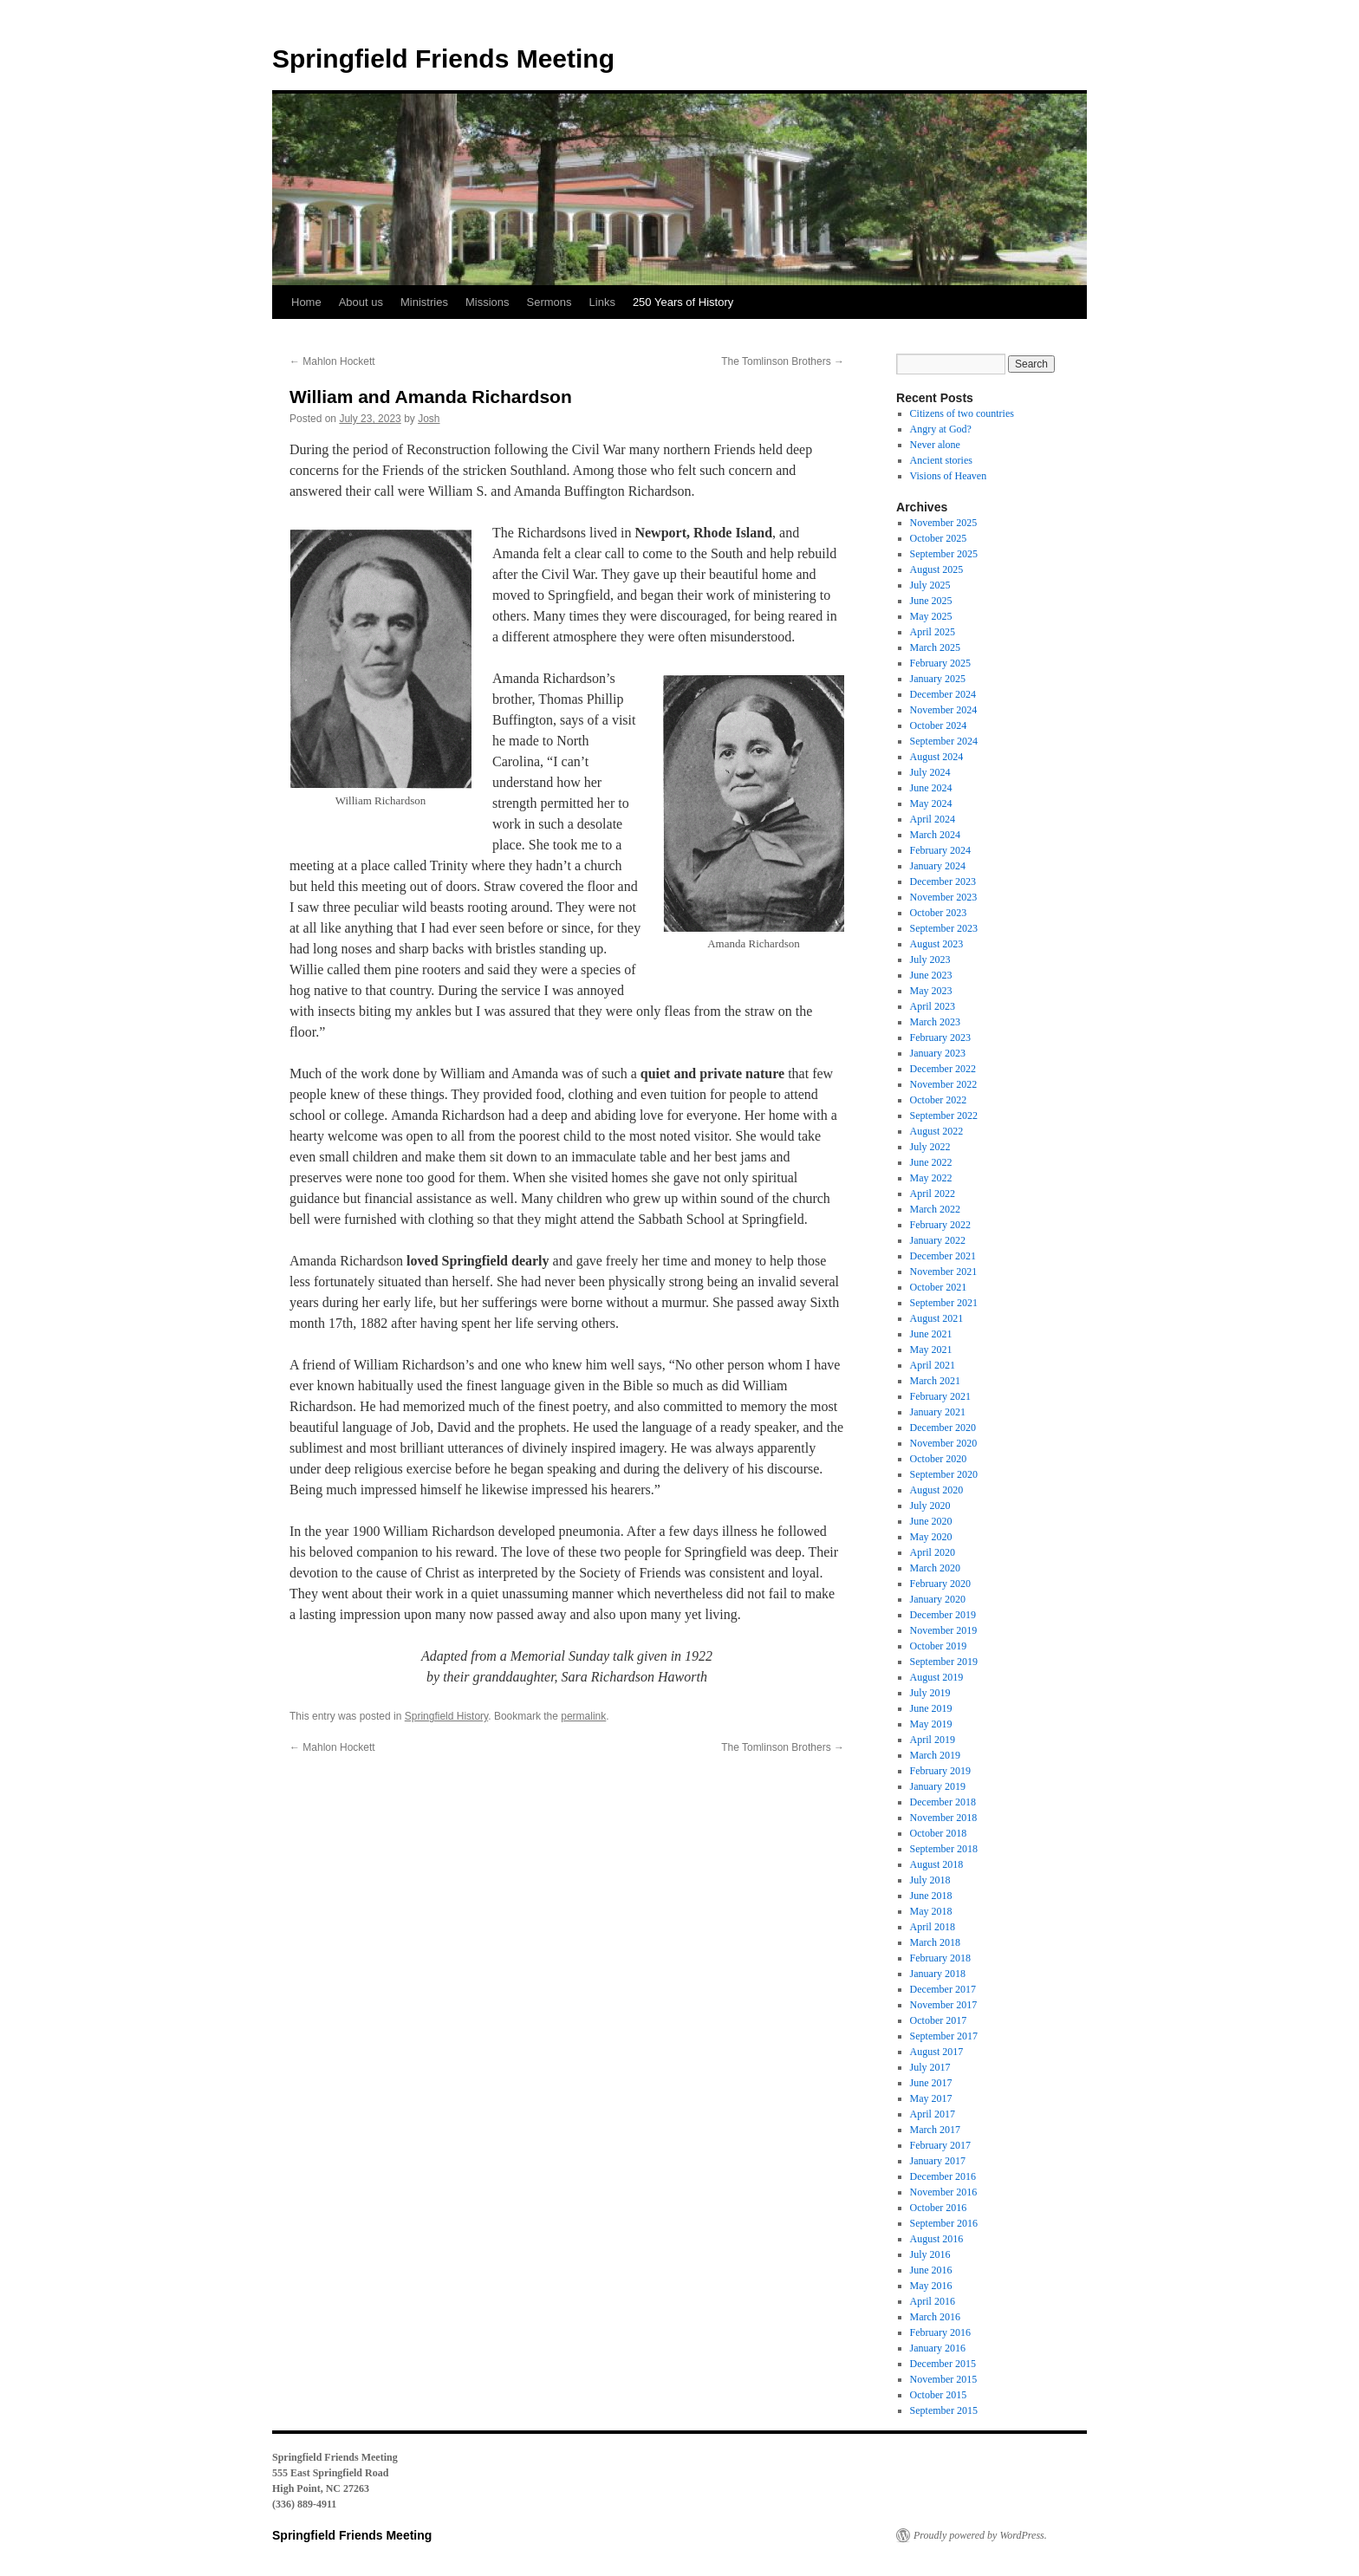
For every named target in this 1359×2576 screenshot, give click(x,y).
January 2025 (938, 679)
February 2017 (940, 2145)
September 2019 (944, 1662)
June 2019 (931, 1708)
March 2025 (935, 647)
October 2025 (938, 538)
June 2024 (931, 788)
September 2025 (944, 554)
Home (306, 302)
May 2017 (931, 2098)
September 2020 (944, 1474)
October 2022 (938, 1100)
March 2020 (935, 1568)
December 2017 (943, 1989)
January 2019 (938, 1786)
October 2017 (938, 2020)
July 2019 (930, 1693)
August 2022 (937, 1131)
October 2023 (938, 913)
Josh (428, 419)
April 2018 (932, 1927)
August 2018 (937, 1864)
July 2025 (930, 585)
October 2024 (938, 725)
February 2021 (940, 1396)
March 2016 (935, 2317)
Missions (487, 302)
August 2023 (937, 944)
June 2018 (931, 1896)
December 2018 (943, 1802)
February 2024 (940, 850)
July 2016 (930, 2254)
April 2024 (932, 819)
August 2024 (937, 757)
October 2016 (938, 2208)
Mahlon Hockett (332, 361)
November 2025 (944, 523)
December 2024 (943, 694)
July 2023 (930, 959)
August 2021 (937, 1318)
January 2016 (938, 2348)
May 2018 (931, 1911)
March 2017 (935, 2130)
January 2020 (938, 1599)
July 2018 (930, 1880)
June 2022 (931, 1162)
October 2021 (938, 1287)
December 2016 (943, 2176)
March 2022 (935, 1209)
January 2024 (938, 866)
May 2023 (931, 991)
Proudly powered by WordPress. (980, 2535)
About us (361, 302)
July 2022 (930, 1147)
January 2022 (938, 1240)
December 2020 (943, 1427)
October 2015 (938, 2395)
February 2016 (940, 2332)
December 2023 (943, 881)
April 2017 (932, 2114)
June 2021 (931, 1334)
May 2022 (931, 1178)
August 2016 (937, 2239)
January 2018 (938, 1974)
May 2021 (931, 1349)
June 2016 (931, 2270)
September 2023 (944, 928)
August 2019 (937, 1677)
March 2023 (935, 1022)
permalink (583, 1716)
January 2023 (938, 1053)
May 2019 (931, 1724)
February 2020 (940, 1583)
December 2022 (943, 1069)
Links (602, 302)
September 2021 (944, 1303)
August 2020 (937, 1490)
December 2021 (943, 1256)
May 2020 (931, 1537)
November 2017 (944, 2005)
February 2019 (940, 1771)
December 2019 (943, 1615)
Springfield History (446, 1716)
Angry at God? (941, 429)
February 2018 (940, 1958)
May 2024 (931, 803)
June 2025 (931, 601)
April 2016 (932, 2301)
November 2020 (944, 1443)
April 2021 (932, 1365)
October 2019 (938, 1646)
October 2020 (938, 1459)
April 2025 (932, 632)
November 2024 (944, 710)
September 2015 (944, 2410)
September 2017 (944, 2036)
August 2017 (937, 2052)
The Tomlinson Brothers (782, 361)
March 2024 (935, 835)
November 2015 (944, 2379)
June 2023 (931, 975)
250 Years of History (683, 302)
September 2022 (944, 1115)
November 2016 (944, 2192)
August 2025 (937, 569)
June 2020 (931, 1521)
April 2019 (932, 1740)
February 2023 (940, 1037)
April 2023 (932, 1006)
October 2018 (938, 1833)
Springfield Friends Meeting (443, 58)
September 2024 (944, 741)
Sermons (549, 302)
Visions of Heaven (948, 476)
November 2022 (944, 1084)
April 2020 (932, 1552)
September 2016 (944, 2223)
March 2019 (935, 1755)
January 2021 (938, 1412)
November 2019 (944, 1630)
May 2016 (931, 2286)
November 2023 (944, 897)
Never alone (935, 445)
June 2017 (931, 2083)
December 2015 (943, 2364)
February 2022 (940, 1225)
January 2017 (938, 2161)
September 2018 (944, 1849)
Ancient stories (941, 460)
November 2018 (944, 1818)
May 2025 (931, 616)
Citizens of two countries (962, 413)
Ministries (424, 302)
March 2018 (935, 1942)
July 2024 (930, 772)
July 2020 (930, 1505)
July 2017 (930, 2067)
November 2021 (944, 1271)
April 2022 (932, 1193)
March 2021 (935, 1381)
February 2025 (940, 663)
